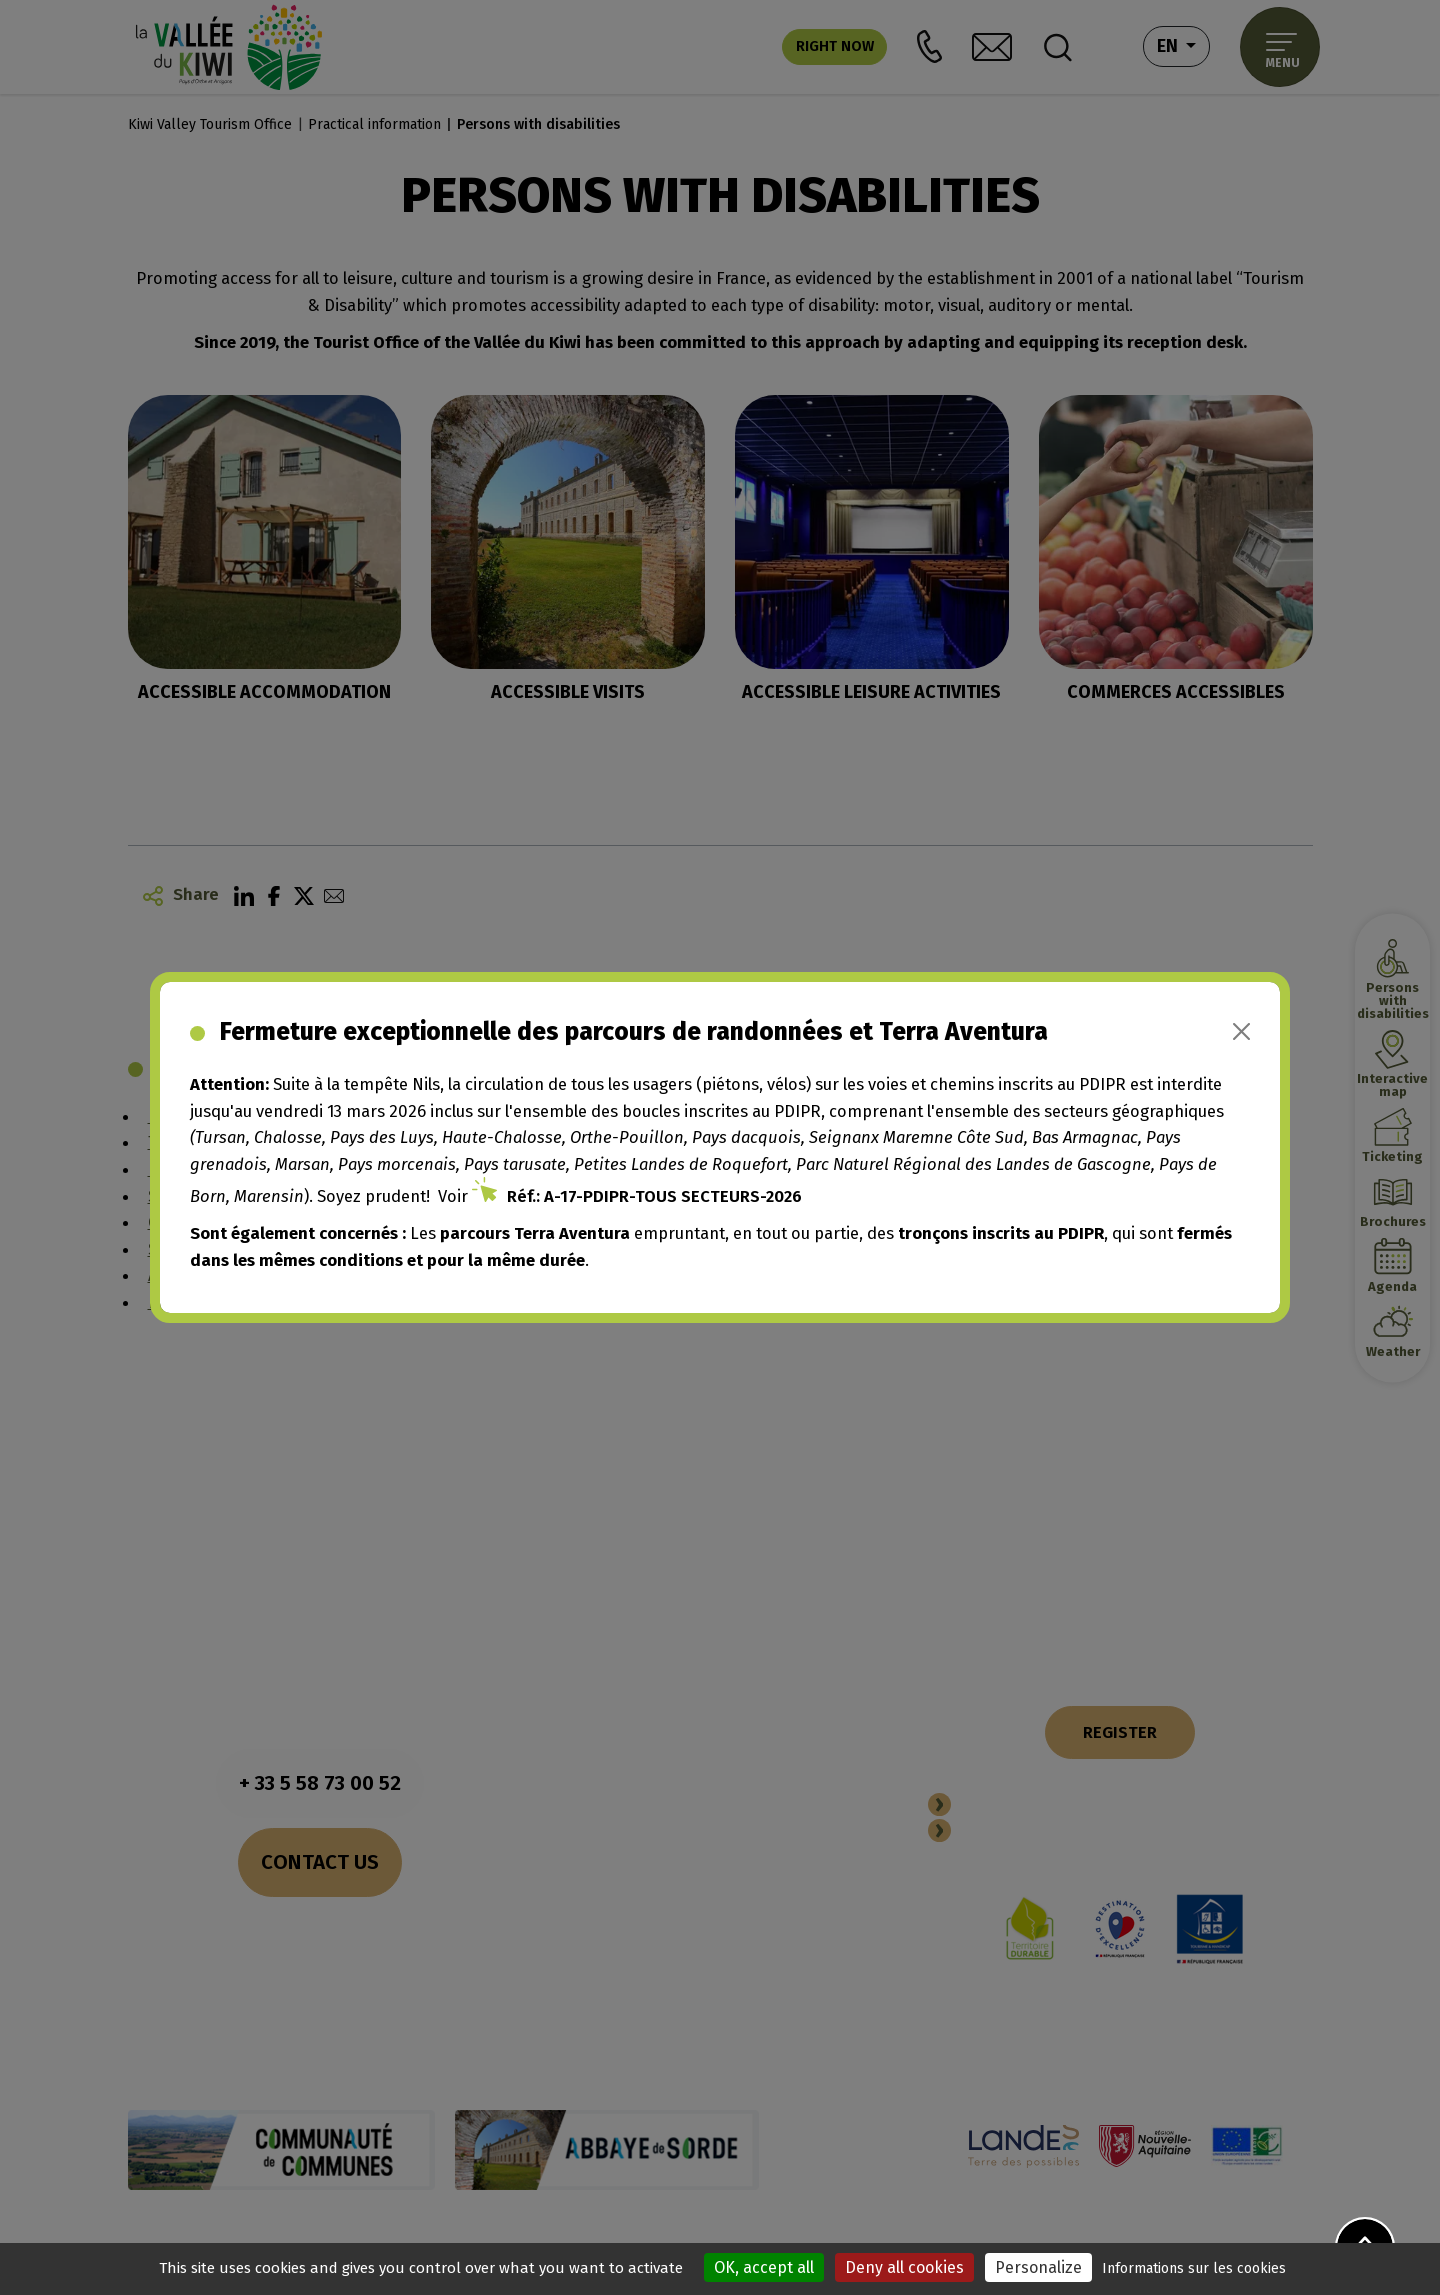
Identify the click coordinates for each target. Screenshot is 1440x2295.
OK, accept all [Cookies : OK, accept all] (764, 2267)
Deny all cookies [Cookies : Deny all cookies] (904, 2267)
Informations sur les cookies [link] (1194, 2268)
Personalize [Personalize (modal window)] (1038, 2267)
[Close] (1241, 1031)
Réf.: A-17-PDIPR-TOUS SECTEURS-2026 (654, 1196)
